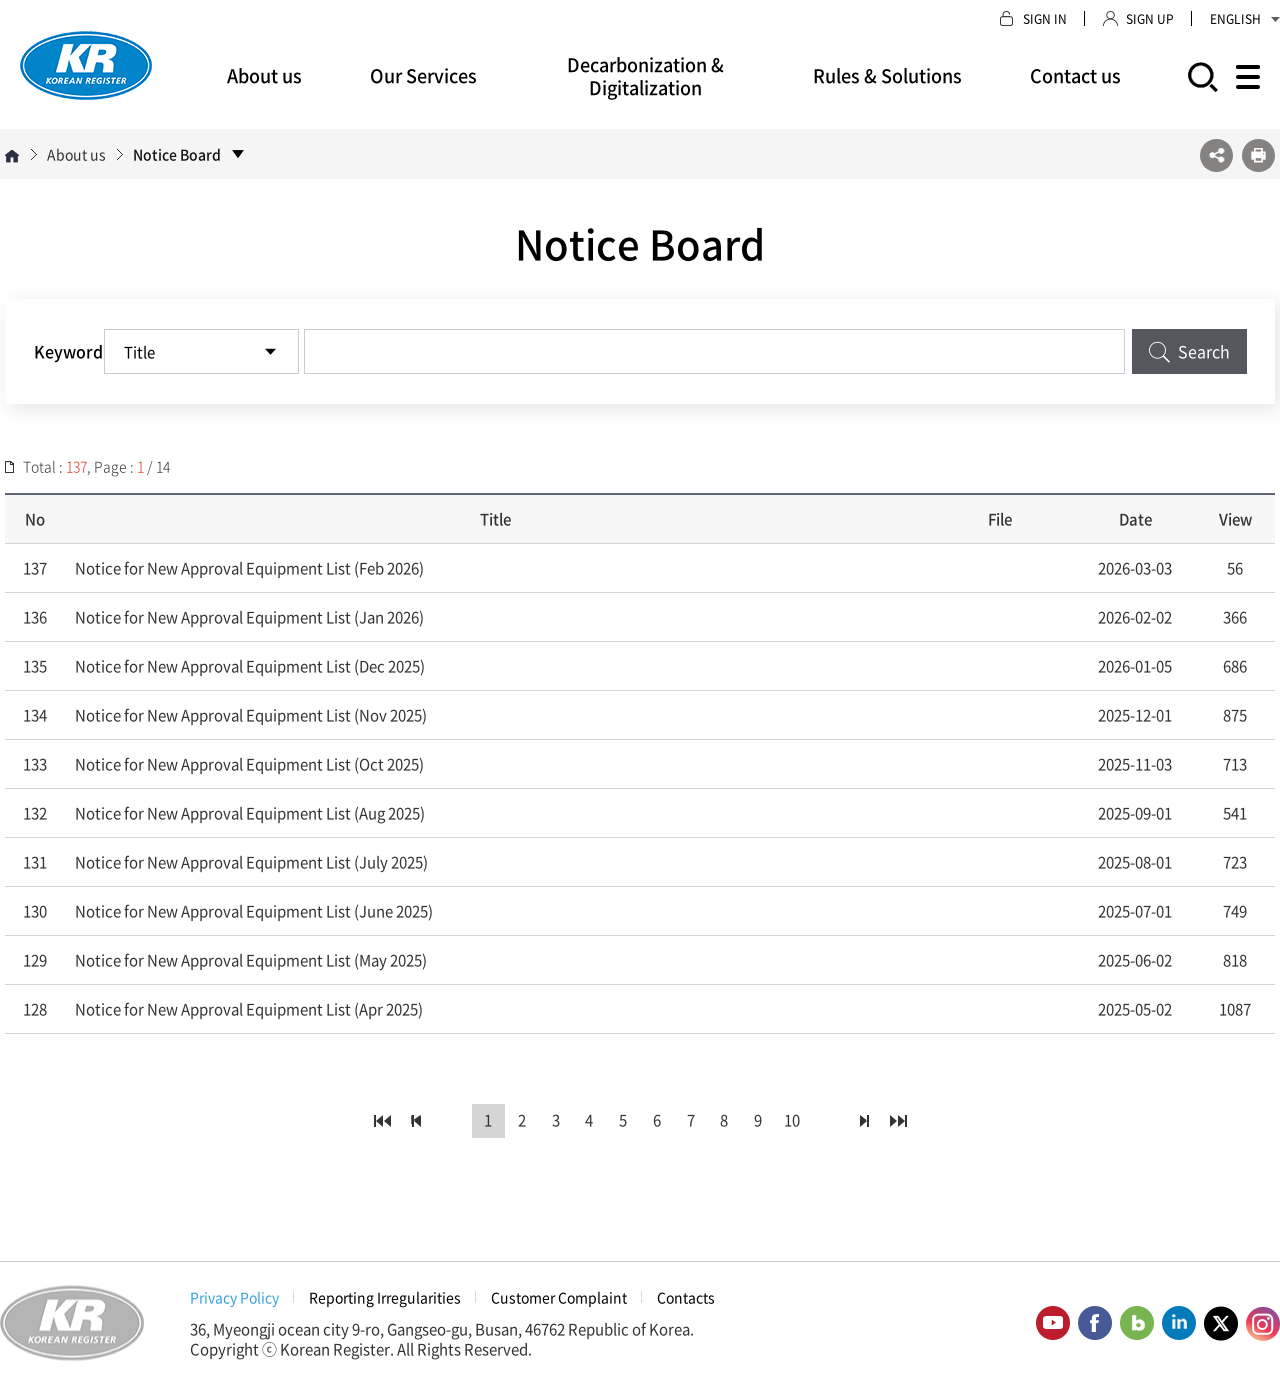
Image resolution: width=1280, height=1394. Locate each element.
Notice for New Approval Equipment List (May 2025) (251, 960)
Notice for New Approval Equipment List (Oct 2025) (249, 764)
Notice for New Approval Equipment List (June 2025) (254, 911)
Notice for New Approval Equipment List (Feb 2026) (249, 568)
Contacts (686, 1297)
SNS (1216, 155)
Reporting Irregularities (385, 1297)
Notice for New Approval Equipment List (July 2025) (251, 862)
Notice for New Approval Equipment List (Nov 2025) (251, 715)
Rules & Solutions (887, 75)
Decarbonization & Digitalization (645, 76)
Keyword (68, 351)
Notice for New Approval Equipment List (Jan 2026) (249, 617)
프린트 (1258, 155)
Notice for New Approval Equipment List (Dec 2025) (250, 666)
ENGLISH (1245, 19)
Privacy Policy (234, 1297)
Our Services (423, 75)
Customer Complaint (559, 1297)
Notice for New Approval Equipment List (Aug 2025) (250, 813)
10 (793, 1121)
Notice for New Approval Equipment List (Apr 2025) (249, 1009)
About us (264, 75)
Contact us (1075, 75)
